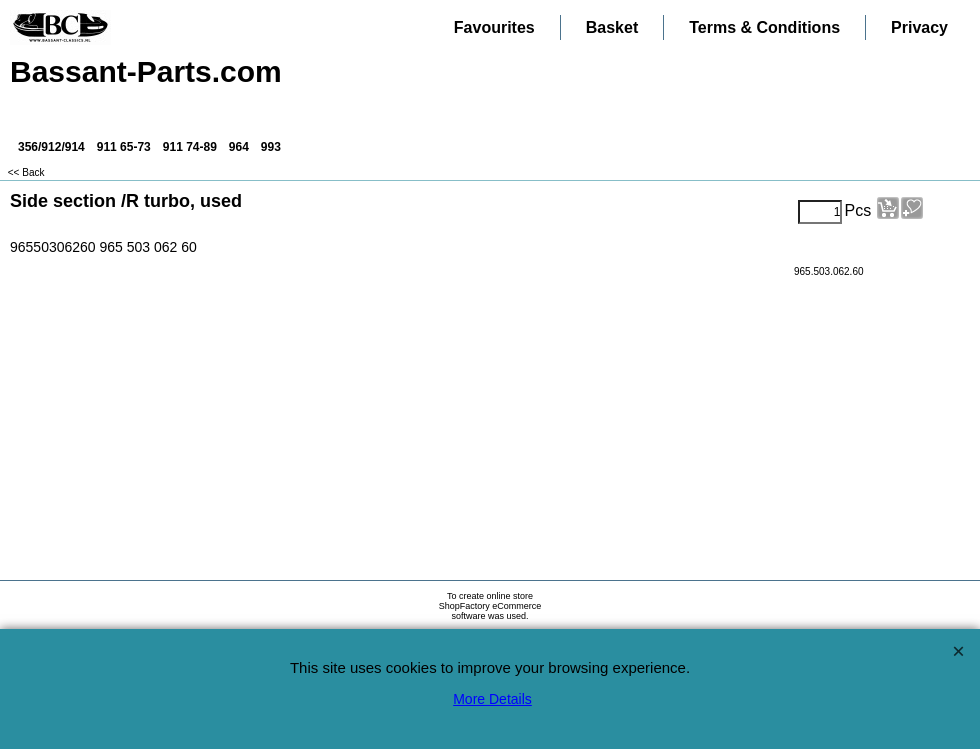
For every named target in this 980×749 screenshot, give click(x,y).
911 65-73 (124, 147)
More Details (492, 699)
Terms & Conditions (764, 27)
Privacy (919, 27)
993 (271, 147)
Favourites (494, 27)
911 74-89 (190, 147)
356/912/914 (51, 147)
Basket (612, 27)
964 (239, 147)
